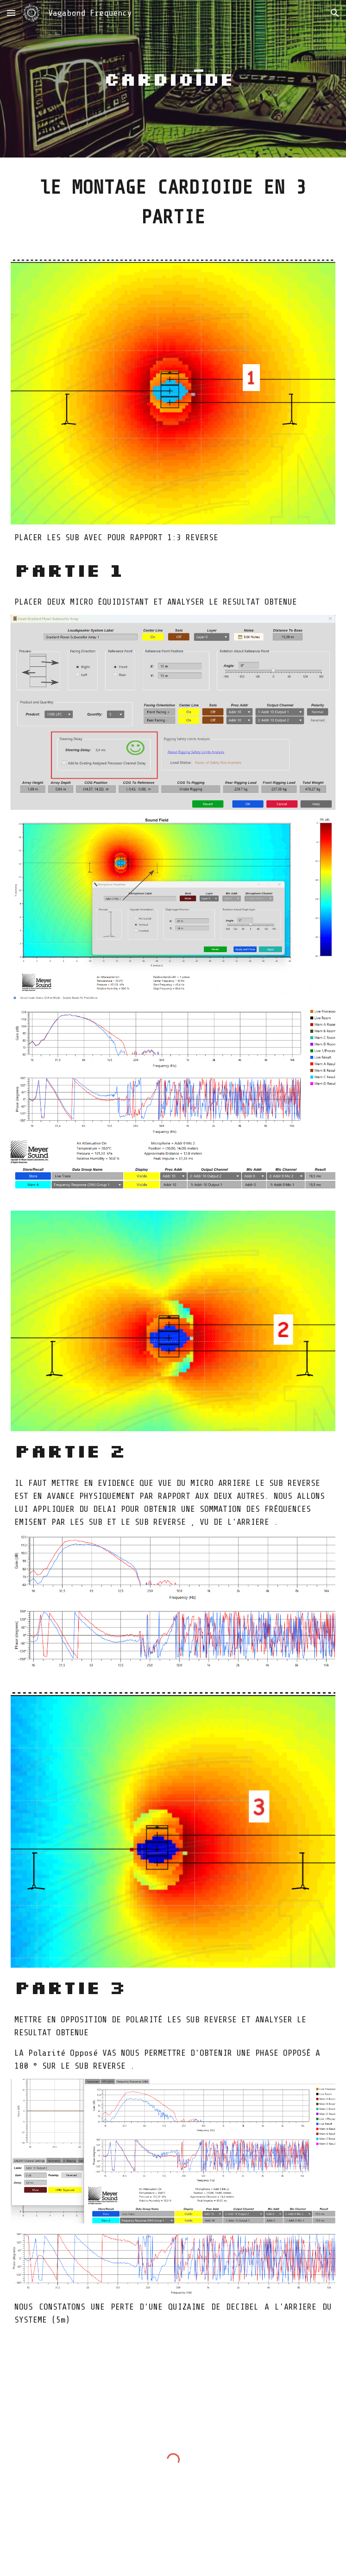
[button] (11, 12)
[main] (173, 78)
